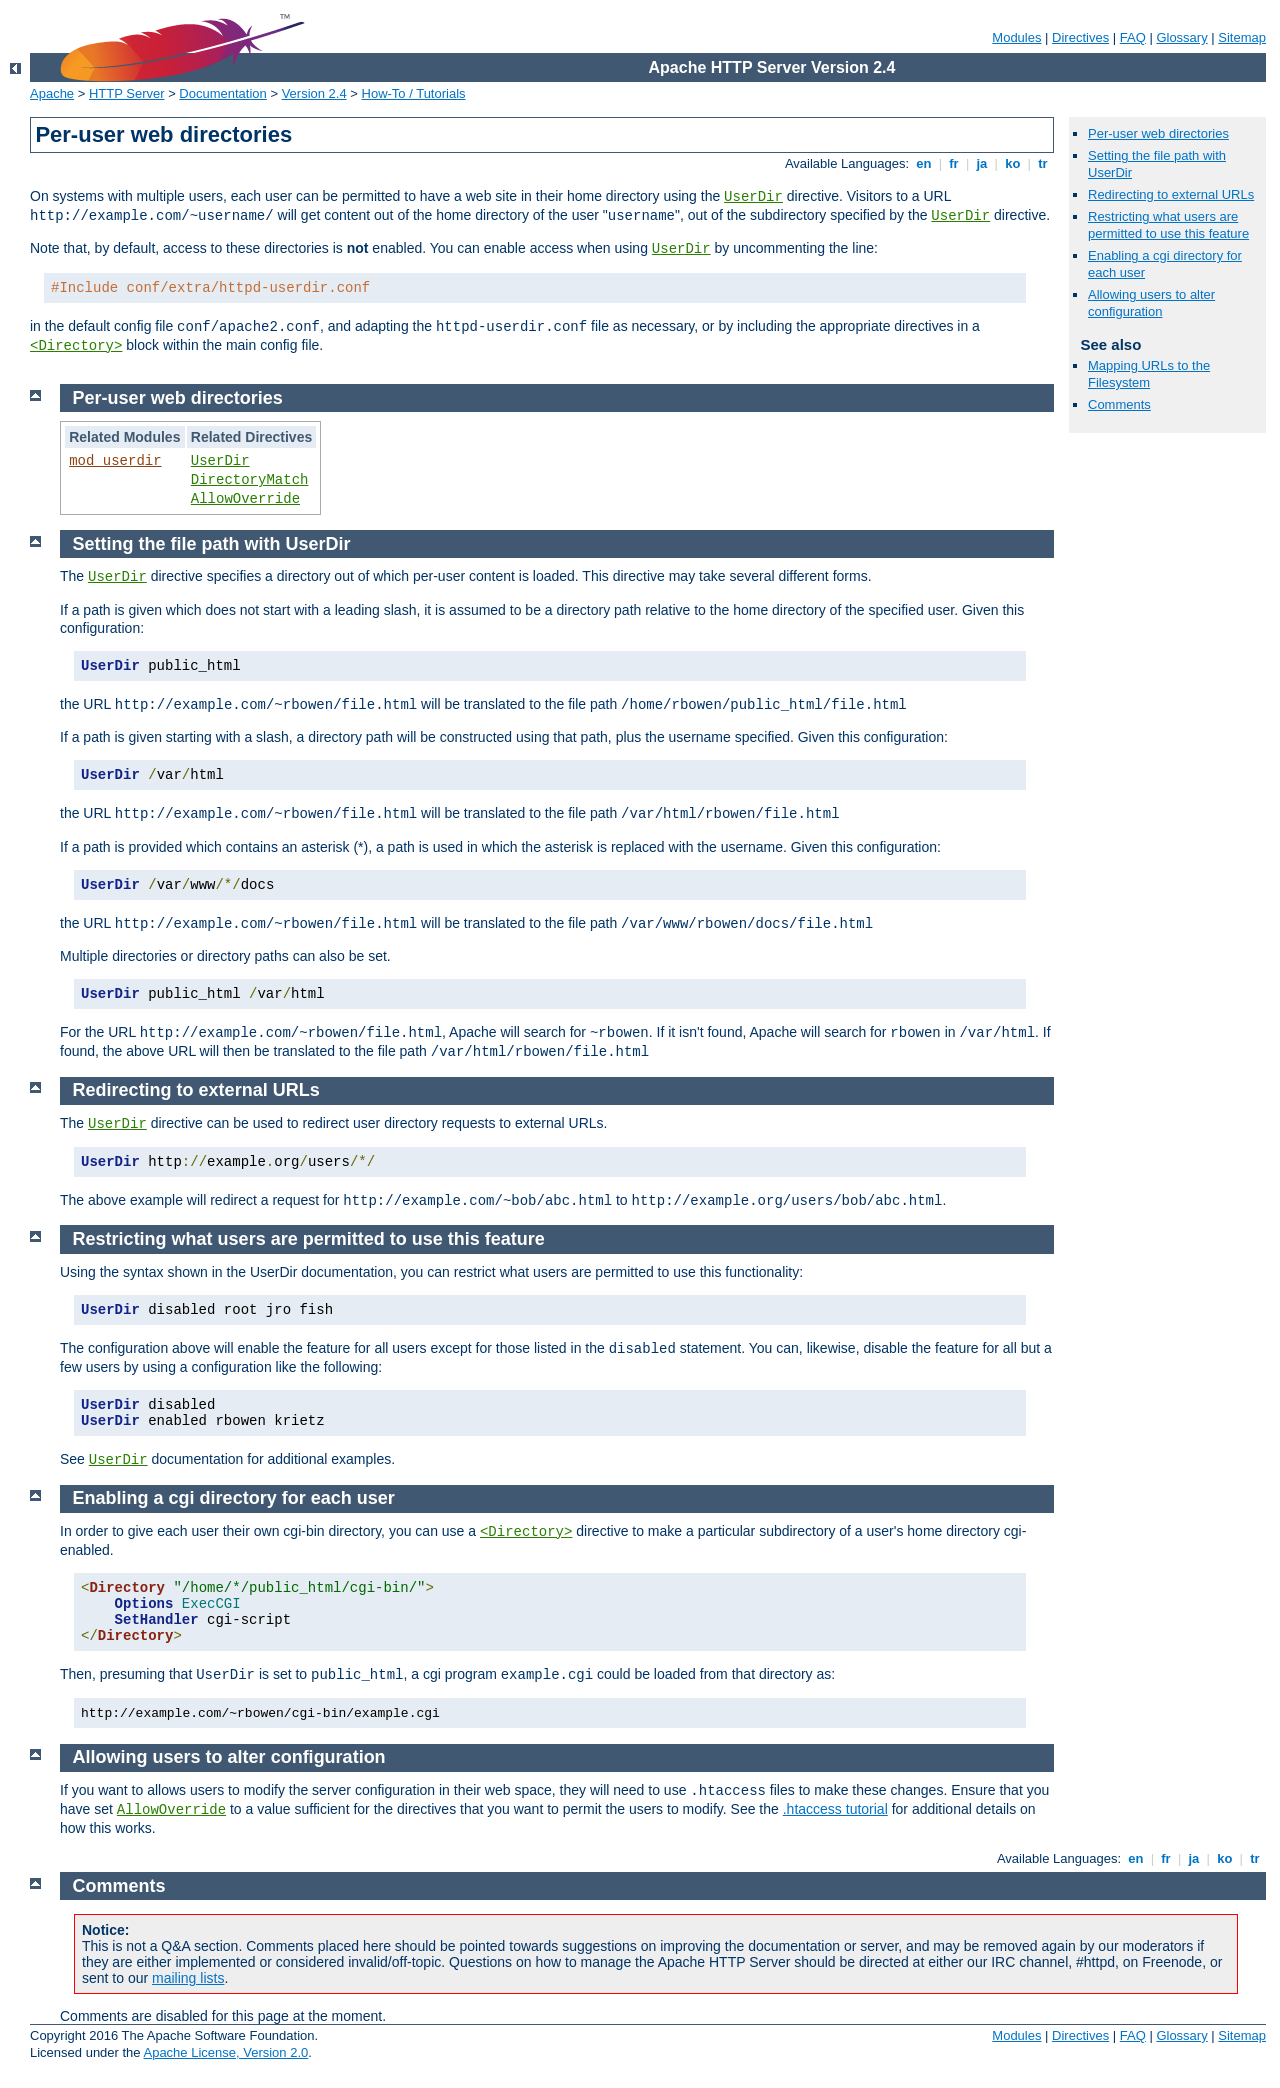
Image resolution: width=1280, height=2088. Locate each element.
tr (1043, 163)
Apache (52, 93)
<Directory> (76, 346)
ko (1013, 163)
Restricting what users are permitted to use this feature (1168, 225)
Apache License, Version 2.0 (225, 2052)
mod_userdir (115, 461)
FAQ (1133, 37)
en (924, 163)
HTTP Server (127, 93)
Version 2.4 (314, 93)
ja (982, 163)
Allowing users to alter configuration (1151, 303)
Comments (1119, 404)
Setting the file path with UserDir (212, 544)
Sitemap (1242, 37)
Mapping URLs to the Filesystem (1149, 374)
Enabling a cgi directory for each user (234, 1498)
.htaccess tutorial (835, 1809)
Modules (1016, 37)
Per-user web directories (1158, 133)
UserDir (753, 197)
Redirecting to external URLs (1171, 194)
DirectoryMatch (250, 480)
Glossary (1181, 37)
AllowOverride (245, 499)
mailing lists (188, 1978)
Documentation (222, 93)
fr (954, 163)
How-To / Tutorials (414, 93)
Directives (1080, 37)
